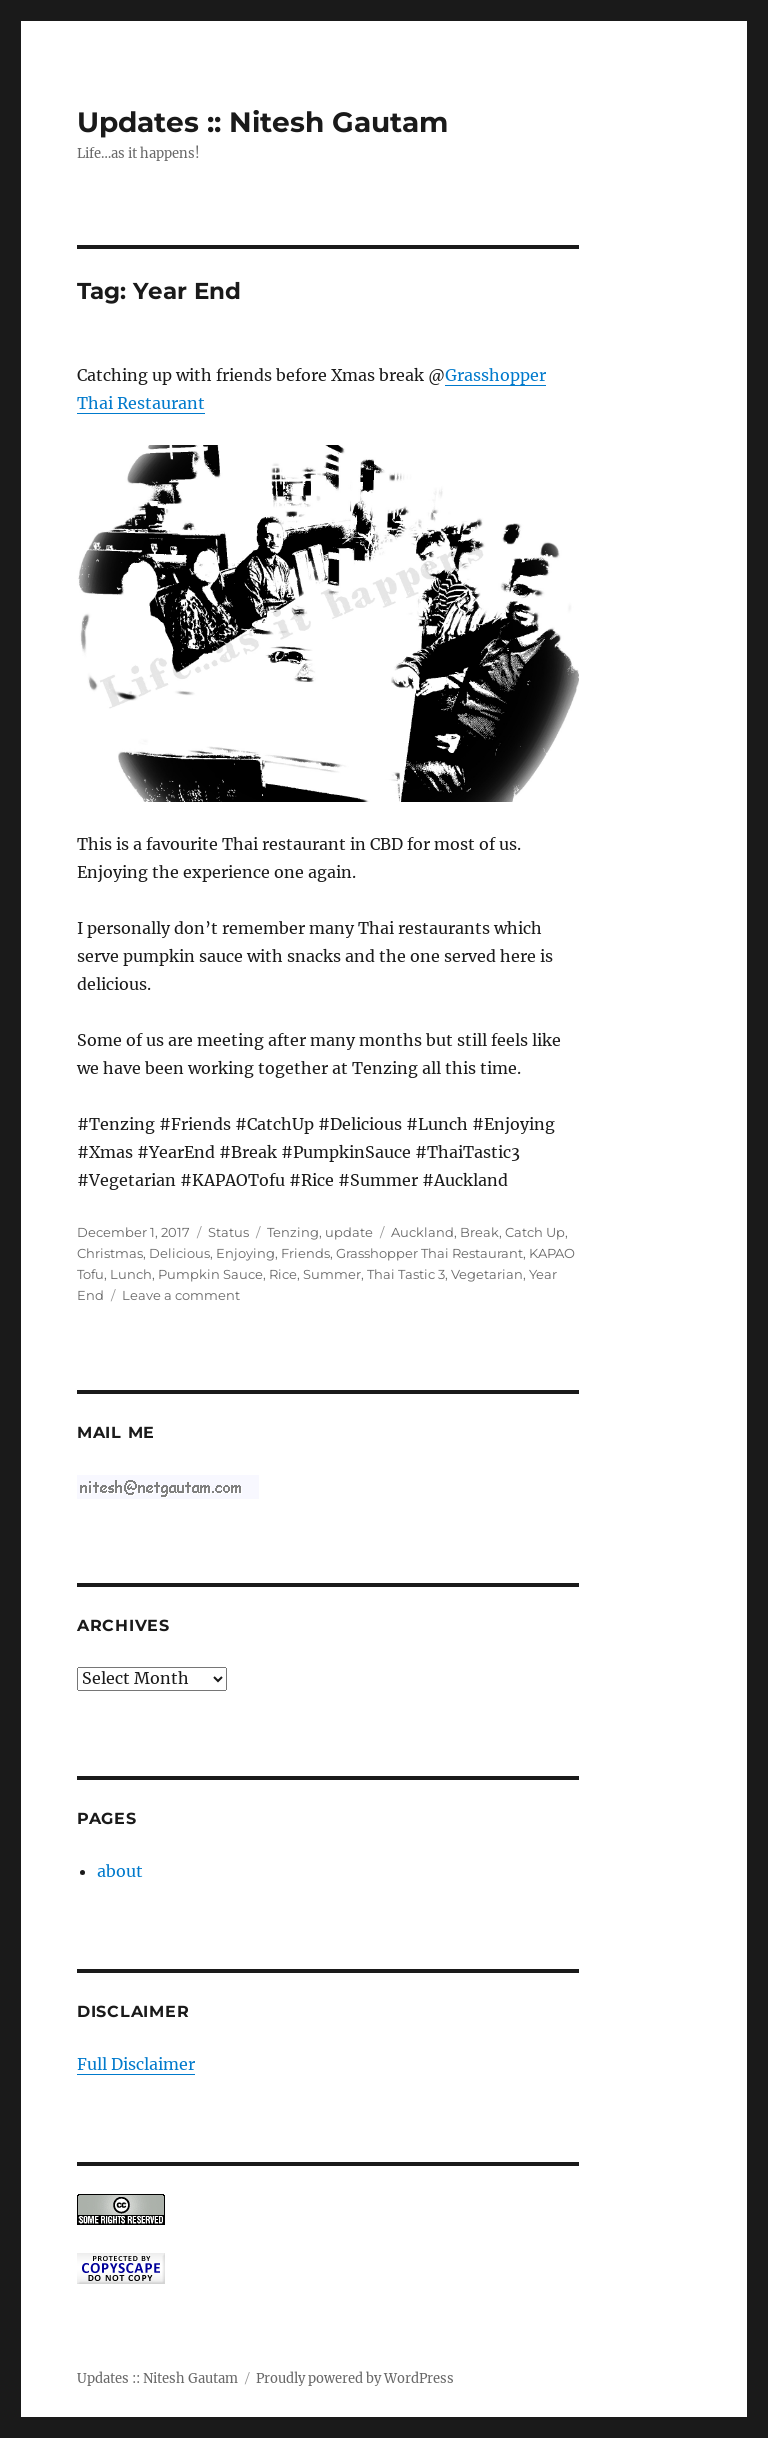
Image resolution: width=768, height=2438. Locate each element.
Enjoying (245, 1253)
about (120, 1871)
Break (479, 1232)
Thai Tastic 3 (406, 1274)
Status (228, 1232)
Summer (332, 1274)
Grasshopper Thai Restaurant (429, 1253)
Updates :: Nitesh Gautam (262, 122)
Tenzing (293, 1232)
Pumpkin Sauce (210, 1274)
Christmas (110, 1253)
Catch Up (535, 1232)
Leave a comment (181, 1295)
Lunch (131, 1274)
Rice (283, 1274)
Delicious (179, 1253)
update (349, 1232)
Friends (305, 1253)
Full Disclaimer (136, 2064)
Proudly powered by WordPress (355, 2378)
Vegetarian (487, 1274)
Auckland (422, 1232)
